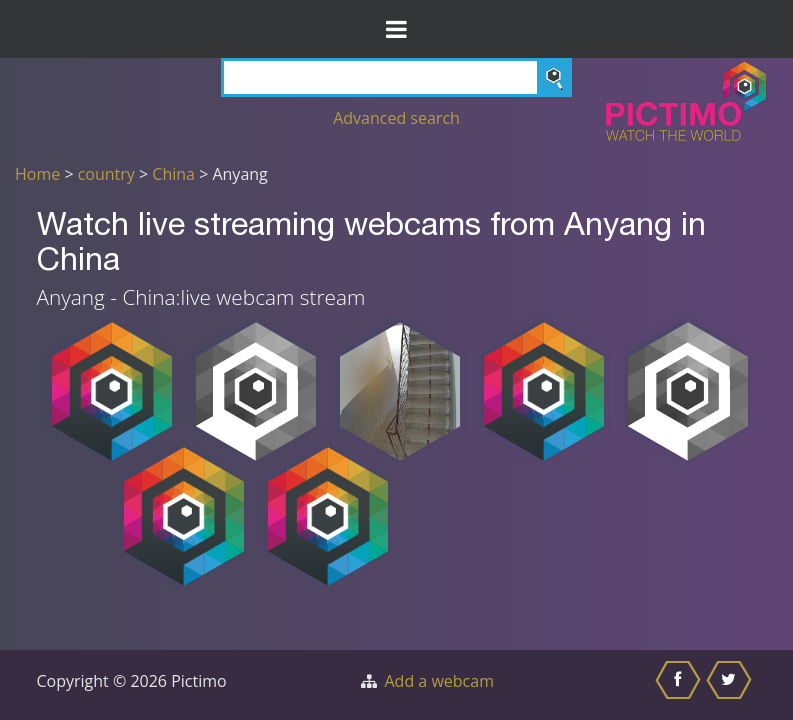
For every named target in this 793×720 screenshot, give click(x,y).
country (106, 174)
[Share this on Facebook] (680, 685)
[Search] (397, 77)
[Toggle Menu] (396, 29)
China (173, 174)
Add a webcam (439, 681)
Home (37, 174)
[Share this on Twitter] (731, 685)
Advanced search (396, 118)
